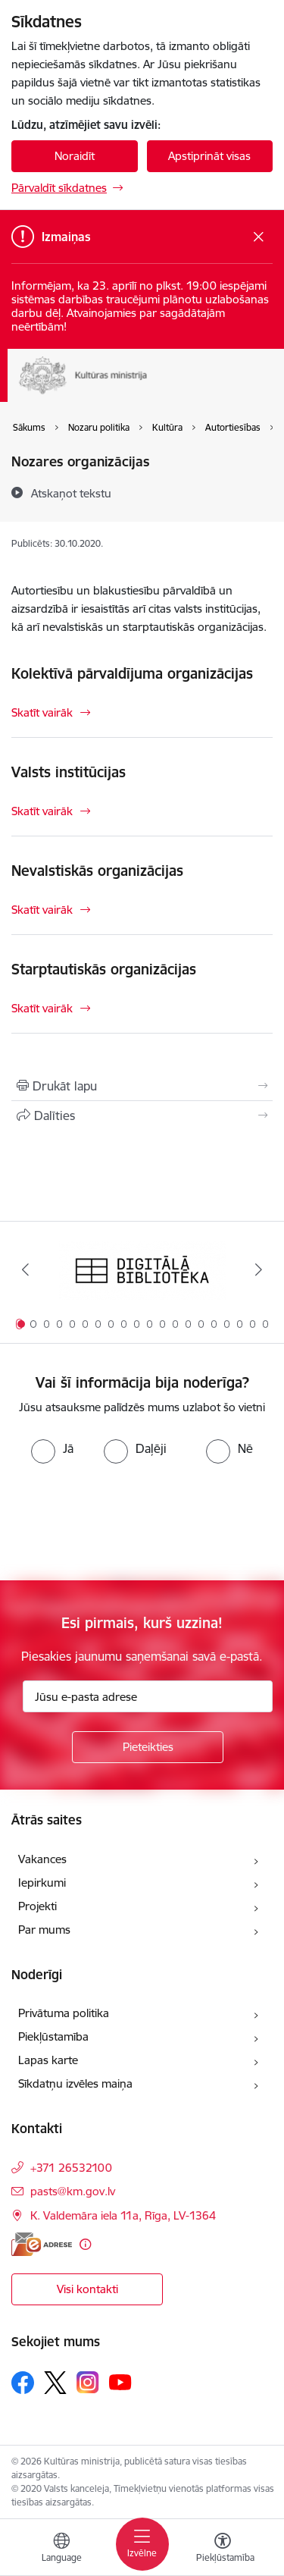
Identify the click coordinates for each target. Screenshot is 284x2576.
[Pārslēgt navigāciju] (142, 2544)
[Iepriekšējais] (25, 1269)
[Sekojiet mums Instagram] (87, 2382)
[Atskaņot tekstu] (71, 493)
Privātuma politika (63, 2013)
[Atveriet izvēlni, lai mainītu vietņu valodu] (61, 2549)
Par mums (44, 1929)
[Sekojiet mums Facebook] (22, 2382)
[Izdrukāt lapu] (142, 1086)
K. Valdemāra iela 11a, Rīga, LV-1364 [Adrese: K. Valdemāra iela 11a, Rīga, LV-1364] (123, 2215)
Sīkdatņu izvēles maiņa (75, 2083)
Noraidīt (75, 156)
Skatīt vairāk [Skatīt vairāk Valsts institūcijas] (42, 811)
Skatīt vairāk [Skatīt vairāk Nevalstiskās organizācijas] (42, 909)
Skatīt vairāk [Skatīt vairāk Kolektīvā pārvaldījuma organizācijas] (42, 712)
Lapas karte (48, 2060)
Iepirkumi (42, 1882)
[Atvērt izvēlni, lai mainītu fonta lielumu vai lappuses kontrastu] (222, 2549)
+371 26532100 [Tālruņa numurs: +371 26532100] (71, 2167)
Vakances (42, 1859)
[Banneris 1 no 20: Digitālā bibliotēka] (142, 1270)
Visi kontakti (87, 2289)
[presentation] (126, 1520)
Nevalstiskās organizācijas (97, 870)
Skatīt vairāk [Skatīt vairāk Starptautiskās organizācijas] (42, 1008)
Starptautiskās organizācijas (103, 969)
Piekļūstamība (53, 2036)
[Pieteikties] (147, 1747)
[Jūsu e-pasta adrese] (148, 1696)
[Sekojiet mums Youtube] (120, 2382)
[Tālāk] (259, 1269)
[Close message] (259, 237)
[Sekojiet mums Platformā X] (55, 2382)
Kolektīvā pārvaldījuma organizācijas (132, 673)
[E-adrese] (41, 2244)
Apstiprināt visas (209, 156)
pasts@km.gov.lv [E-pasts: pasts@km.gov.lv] (72, 2191)
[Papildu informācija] (85, 2244)
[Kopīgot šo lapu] (142, 1115)
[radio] (52, 1448)
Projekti (37, 1906)
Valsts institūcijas (68, 772)
